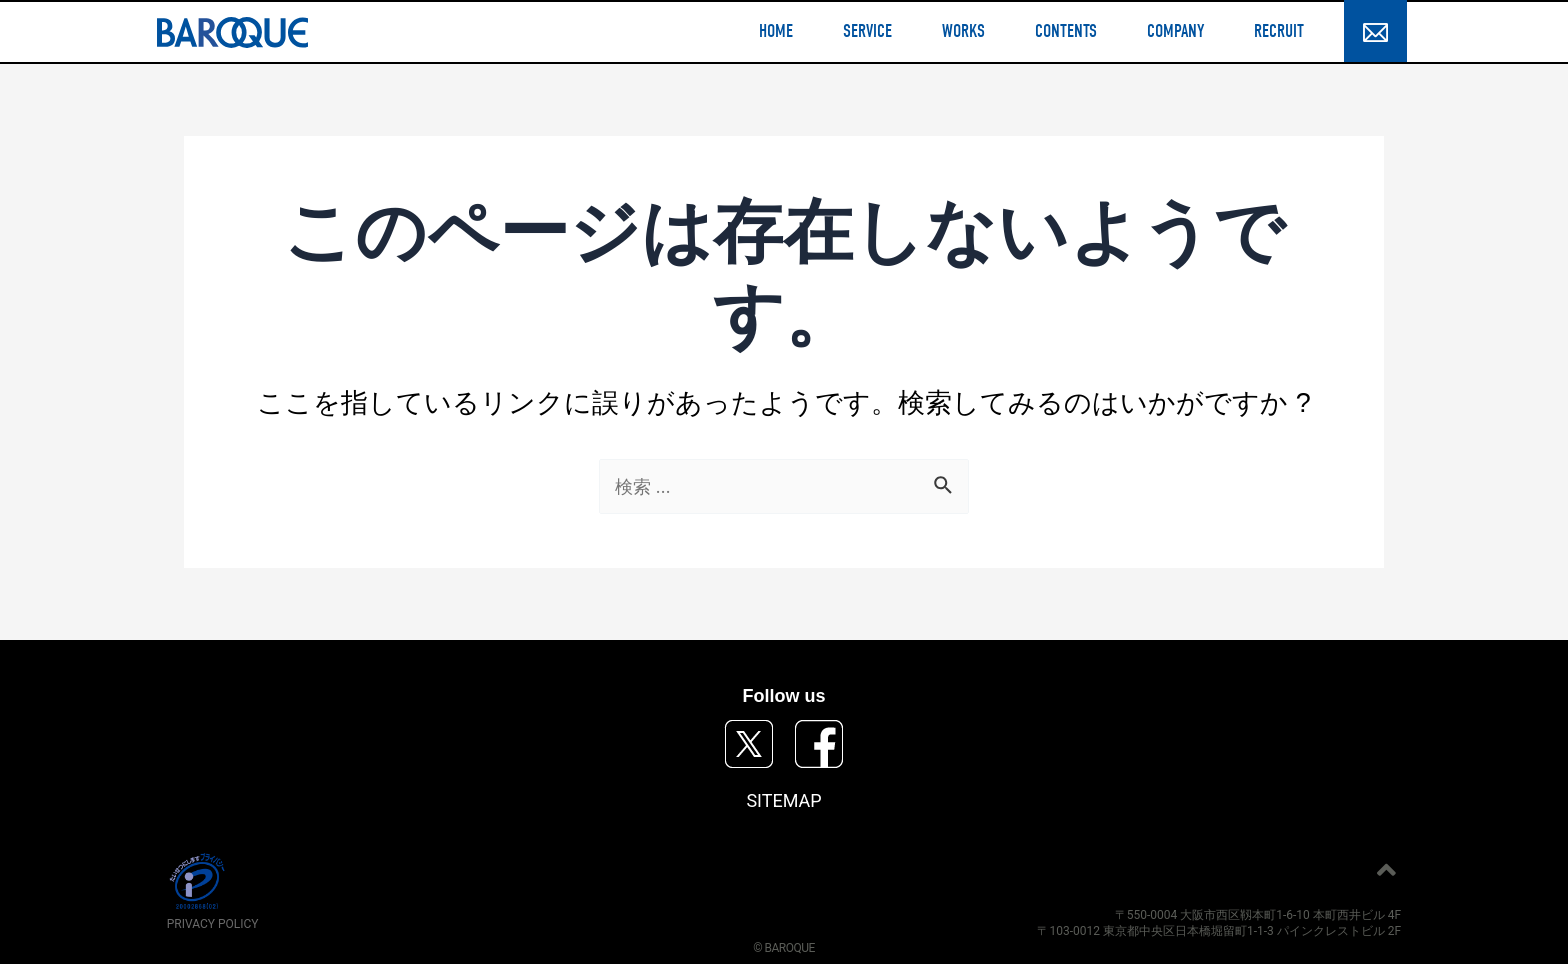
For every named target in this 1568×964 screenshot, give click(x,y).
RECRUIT (1279, 32)
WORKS (963, 32)
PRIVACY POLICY (213, 924)
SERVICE (867, 32)
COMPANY (1175, 32)
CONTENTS (1066, 32)
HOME (776, 32)
